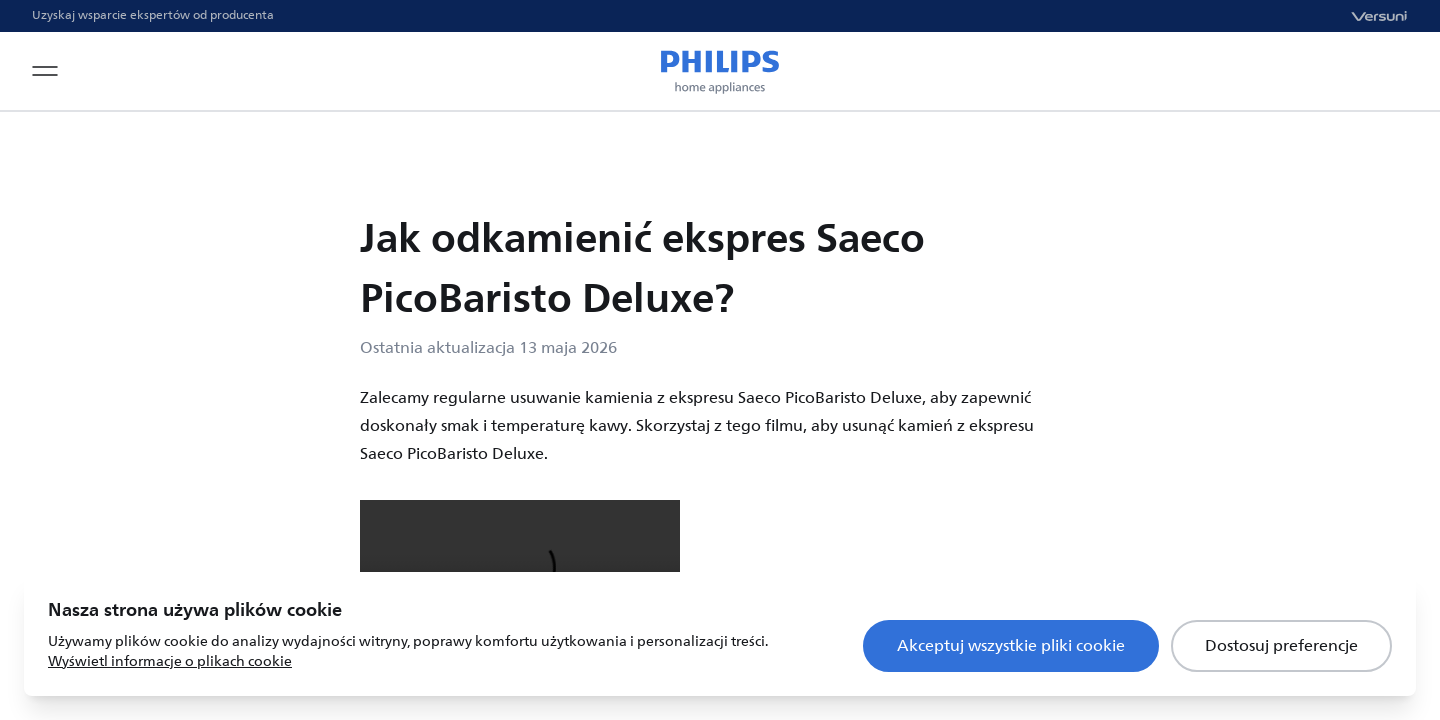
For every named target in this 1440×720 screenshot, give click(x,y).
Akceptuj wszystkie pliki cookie (1011, 646)
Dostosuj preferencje (1281, 646)
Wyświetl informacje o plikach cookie (170, 661)
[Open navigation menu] (45, 71)
